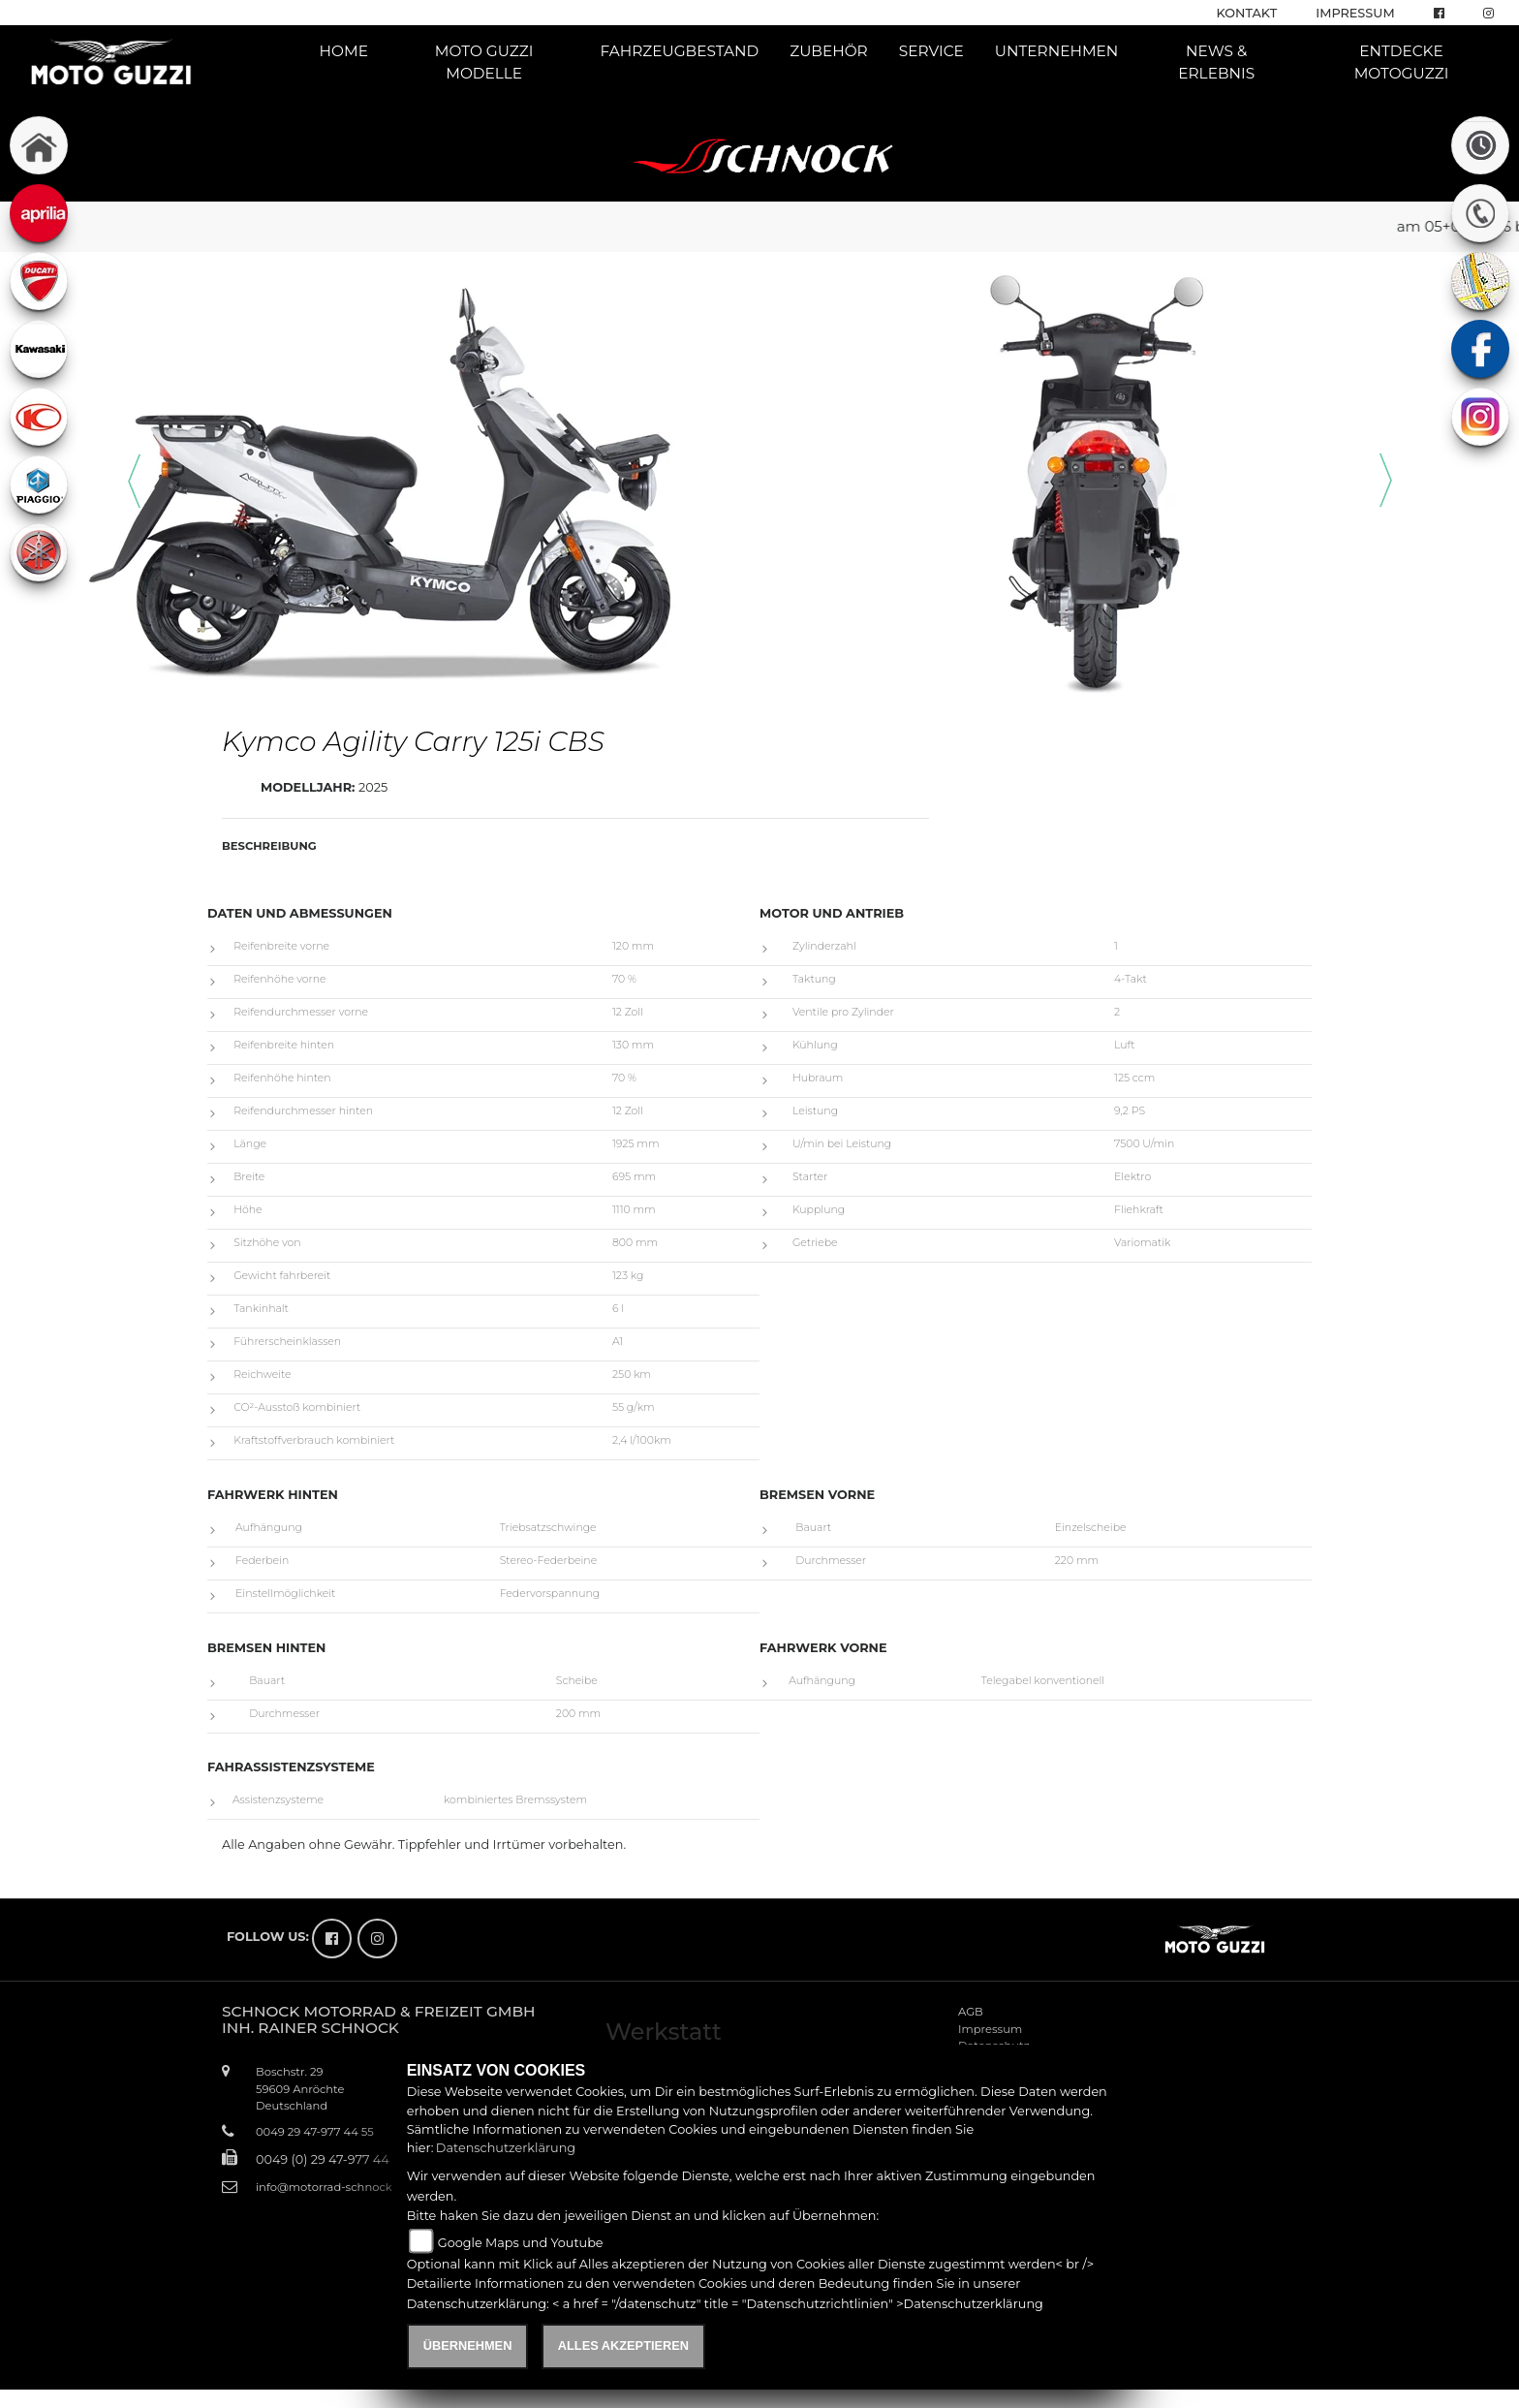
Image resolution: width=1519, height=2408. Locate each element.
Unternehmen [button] (1057, 51)
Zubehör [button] (829, 51)
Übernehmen (467, 2345)
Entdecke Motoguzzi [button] (1401, 62)
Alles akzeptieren (623, 2345)
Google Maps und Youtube (521, 2243)
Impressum (1355, 13)
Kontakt (1247, 13)
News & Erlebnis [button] (1216, 62)
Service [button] (931, 51)
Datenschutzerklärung (505, 2148)
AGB (970, 2011)
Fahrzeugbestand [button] (679, 51)
